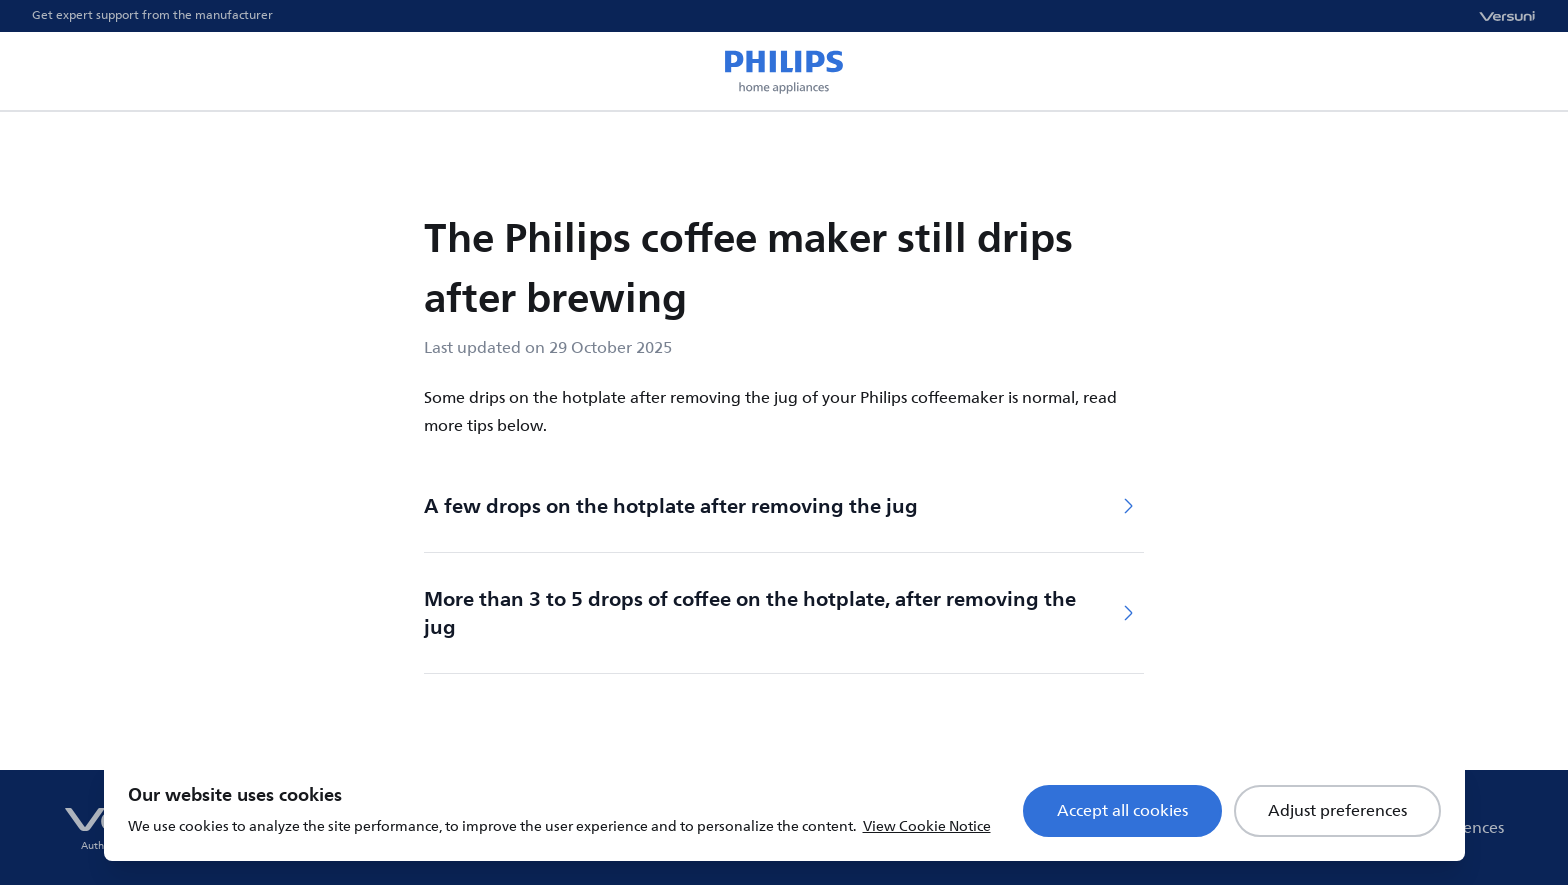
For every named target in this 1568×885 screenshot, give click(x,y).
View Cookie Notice (927, 826)
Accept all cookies (1122, 811)
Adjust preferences (1337, 811)
